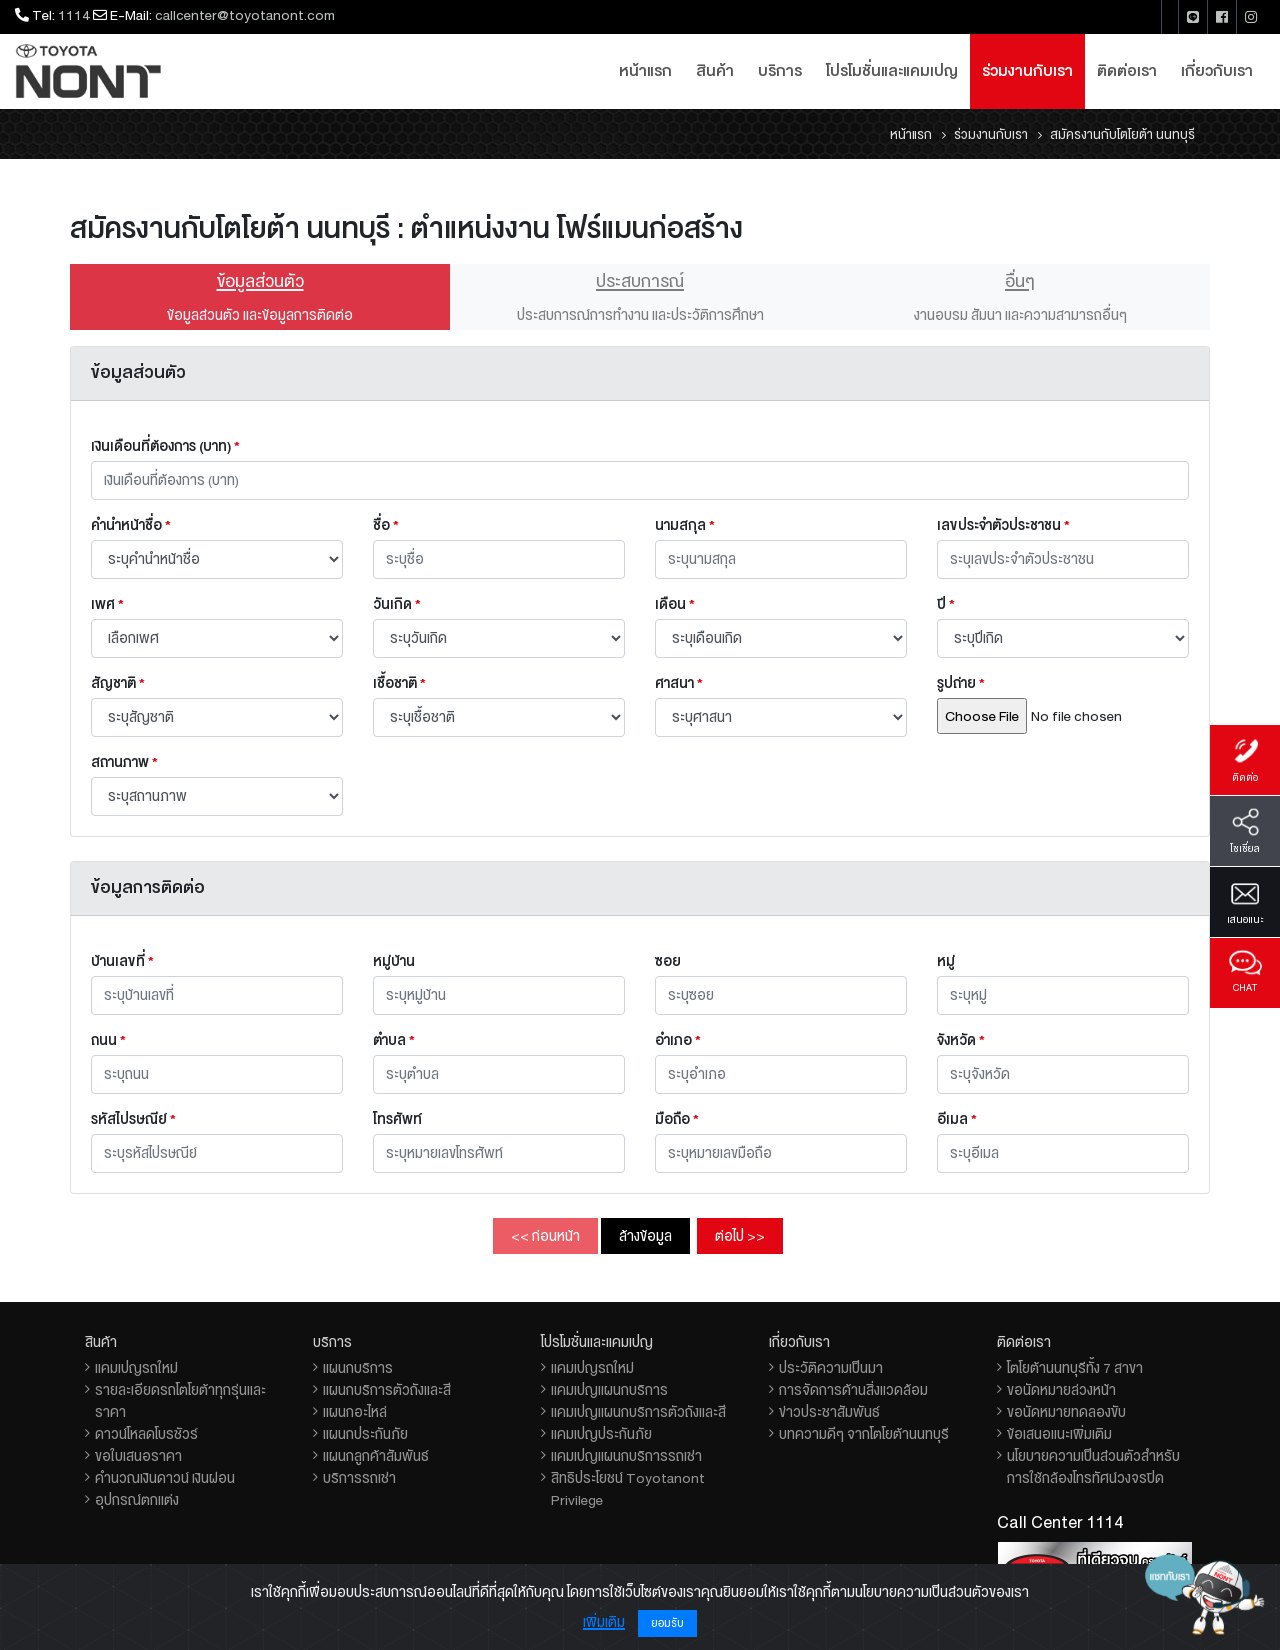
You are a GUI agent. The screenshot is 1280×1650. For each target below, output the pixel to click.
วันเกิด (397, 604)
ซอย (668, 961)
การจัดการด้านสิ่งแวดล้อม (853, 1390)
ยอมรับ (667, 1623)
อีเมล (957, 1119)
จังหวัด (961, 1040)
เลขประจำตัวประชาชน (1003, 525)
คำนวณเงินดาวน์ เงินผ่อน (165, 1478)
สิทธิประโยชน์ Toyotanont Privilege (628, 1489)
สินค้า (715, 71)
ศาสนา (679, 683)
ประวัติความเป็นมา (831, 1368)
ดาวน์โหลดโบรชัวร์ (146, 1434)
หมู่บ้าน (394, 961)
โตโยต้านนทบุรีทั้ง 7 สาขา (1075, 1368)
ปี (946, 604)
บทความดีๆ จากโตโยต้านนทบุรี (864, 1434)
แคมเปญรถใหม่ (136, 1368)
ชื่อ (386, 525)
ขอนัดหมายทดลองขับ (1066, 1412)
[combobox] (499, 1074)
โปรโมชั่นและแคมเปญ (892, 71)
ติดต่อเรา (1127, 71)
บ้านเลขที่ (122, 961)
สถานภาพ (124, 762)
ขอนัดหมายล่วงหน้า (1061, 1390)
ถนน (108, 1040)
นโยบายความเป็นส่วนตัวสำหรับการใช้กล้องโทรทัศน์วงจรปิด (1093, 1467)
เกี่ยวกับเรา (1217, 71)
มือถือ (677, 1119)
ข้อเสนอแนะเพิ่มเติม (1059, 1434)
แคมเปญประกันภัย (601, 1434)
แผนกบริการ (358, 1368)
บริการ (780, 71)
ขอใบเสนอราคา (138, 1456)
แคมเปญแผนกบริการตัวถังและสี (638, 1412)
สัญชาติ (118, 683)
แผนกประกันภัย (365, 1434)
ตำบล (394, 1040)
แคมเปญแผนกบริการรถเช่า (626, 1456)
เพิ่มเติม (604, 1622)
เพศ (107, 604)
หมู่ (946, 961)
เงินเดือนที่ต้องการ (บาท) (165, 446)
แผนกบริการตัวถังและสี (387, 1390)
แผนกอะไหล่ (355, 1412)
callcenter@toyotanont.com (245, 15)
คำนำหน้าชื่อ (131, 525)
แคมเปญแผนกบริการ (609, 1390)
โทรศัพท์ (397, 1119)
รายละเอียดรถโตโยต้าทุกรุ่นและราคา (180, 1401)
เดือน (675, 604)
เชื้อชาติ (399, 683)
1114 (74, 15)
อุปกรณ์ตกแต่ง (137, 1500)
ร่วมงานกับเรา (1027, 71)
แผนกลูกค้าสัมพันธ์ (376, 1456)
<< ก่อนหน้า (545, 1236)
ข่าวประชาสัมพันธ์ (829, 1412)
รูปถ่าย (961, 683)
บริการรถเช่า (359, 1478)
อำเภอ (678, 1040)
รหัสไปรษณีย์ (133, 1119)
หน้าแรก (645, 71)
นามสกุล (685, 525)
